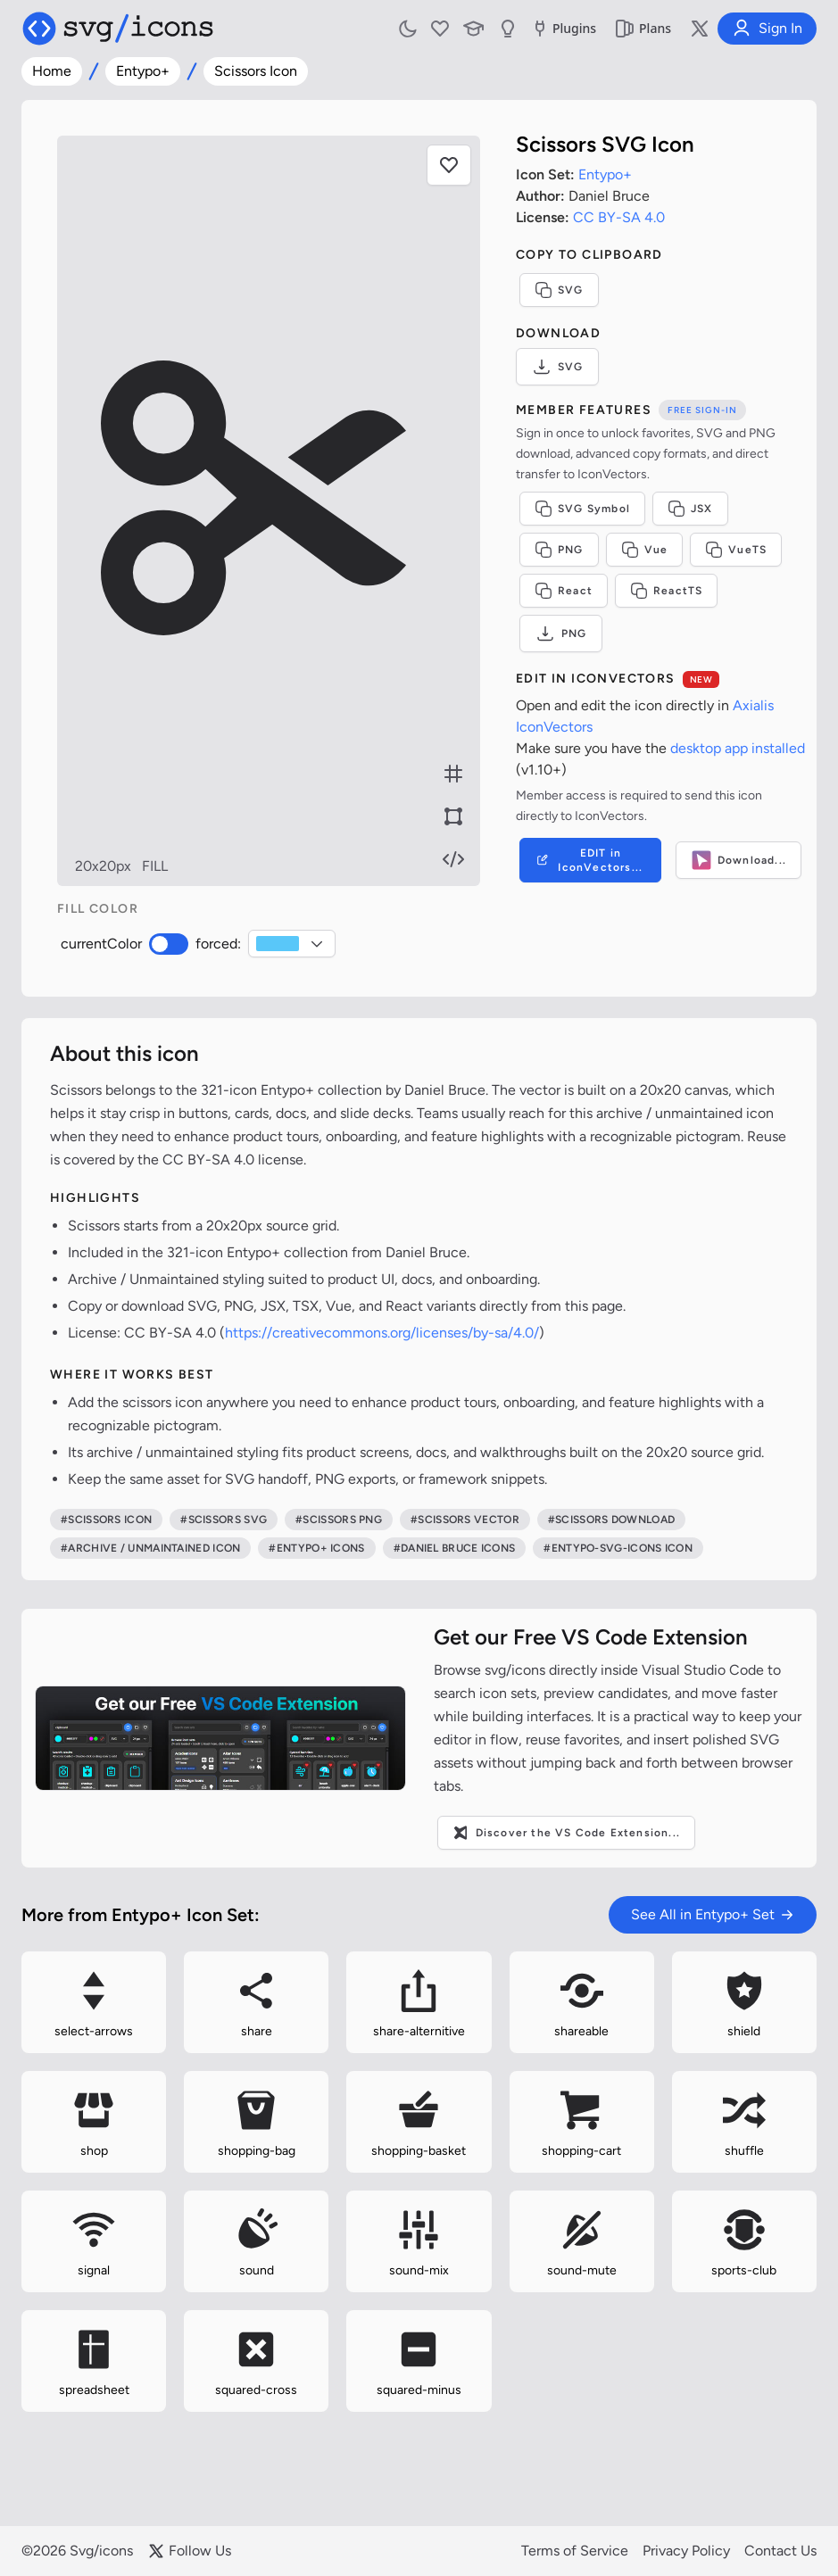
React (564, 591)
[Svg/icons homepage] (117, 28)
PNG (559, 550)
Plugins (562, 28)
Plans (642, 28)
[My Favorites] (440, 28)
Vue (644, 550)
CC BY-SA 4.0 (619, 217)
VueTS (736, 550)
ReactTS (666, 591)
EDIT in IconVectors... (589, 860)
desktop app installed (737, 748)
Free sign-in (702, 410)
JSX (690, 509)
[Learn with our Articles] (474, 28)
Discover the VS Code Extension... (566, 1833)
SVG (559, 290)
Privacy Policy (686, 2550)
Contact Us (780, 2550)
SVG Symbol (582, 509)
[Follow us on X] (700, 28)
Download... (738, 860)
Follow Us (189, 2551)
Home (51, 70)
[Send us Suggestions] (508, 28)
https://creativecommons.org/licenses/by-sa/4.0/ (382, 1332)
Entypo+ (143, 70)
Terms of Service (574, 2550)
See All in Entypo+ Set (712, 1914)
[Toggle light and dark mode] (408, 28)
